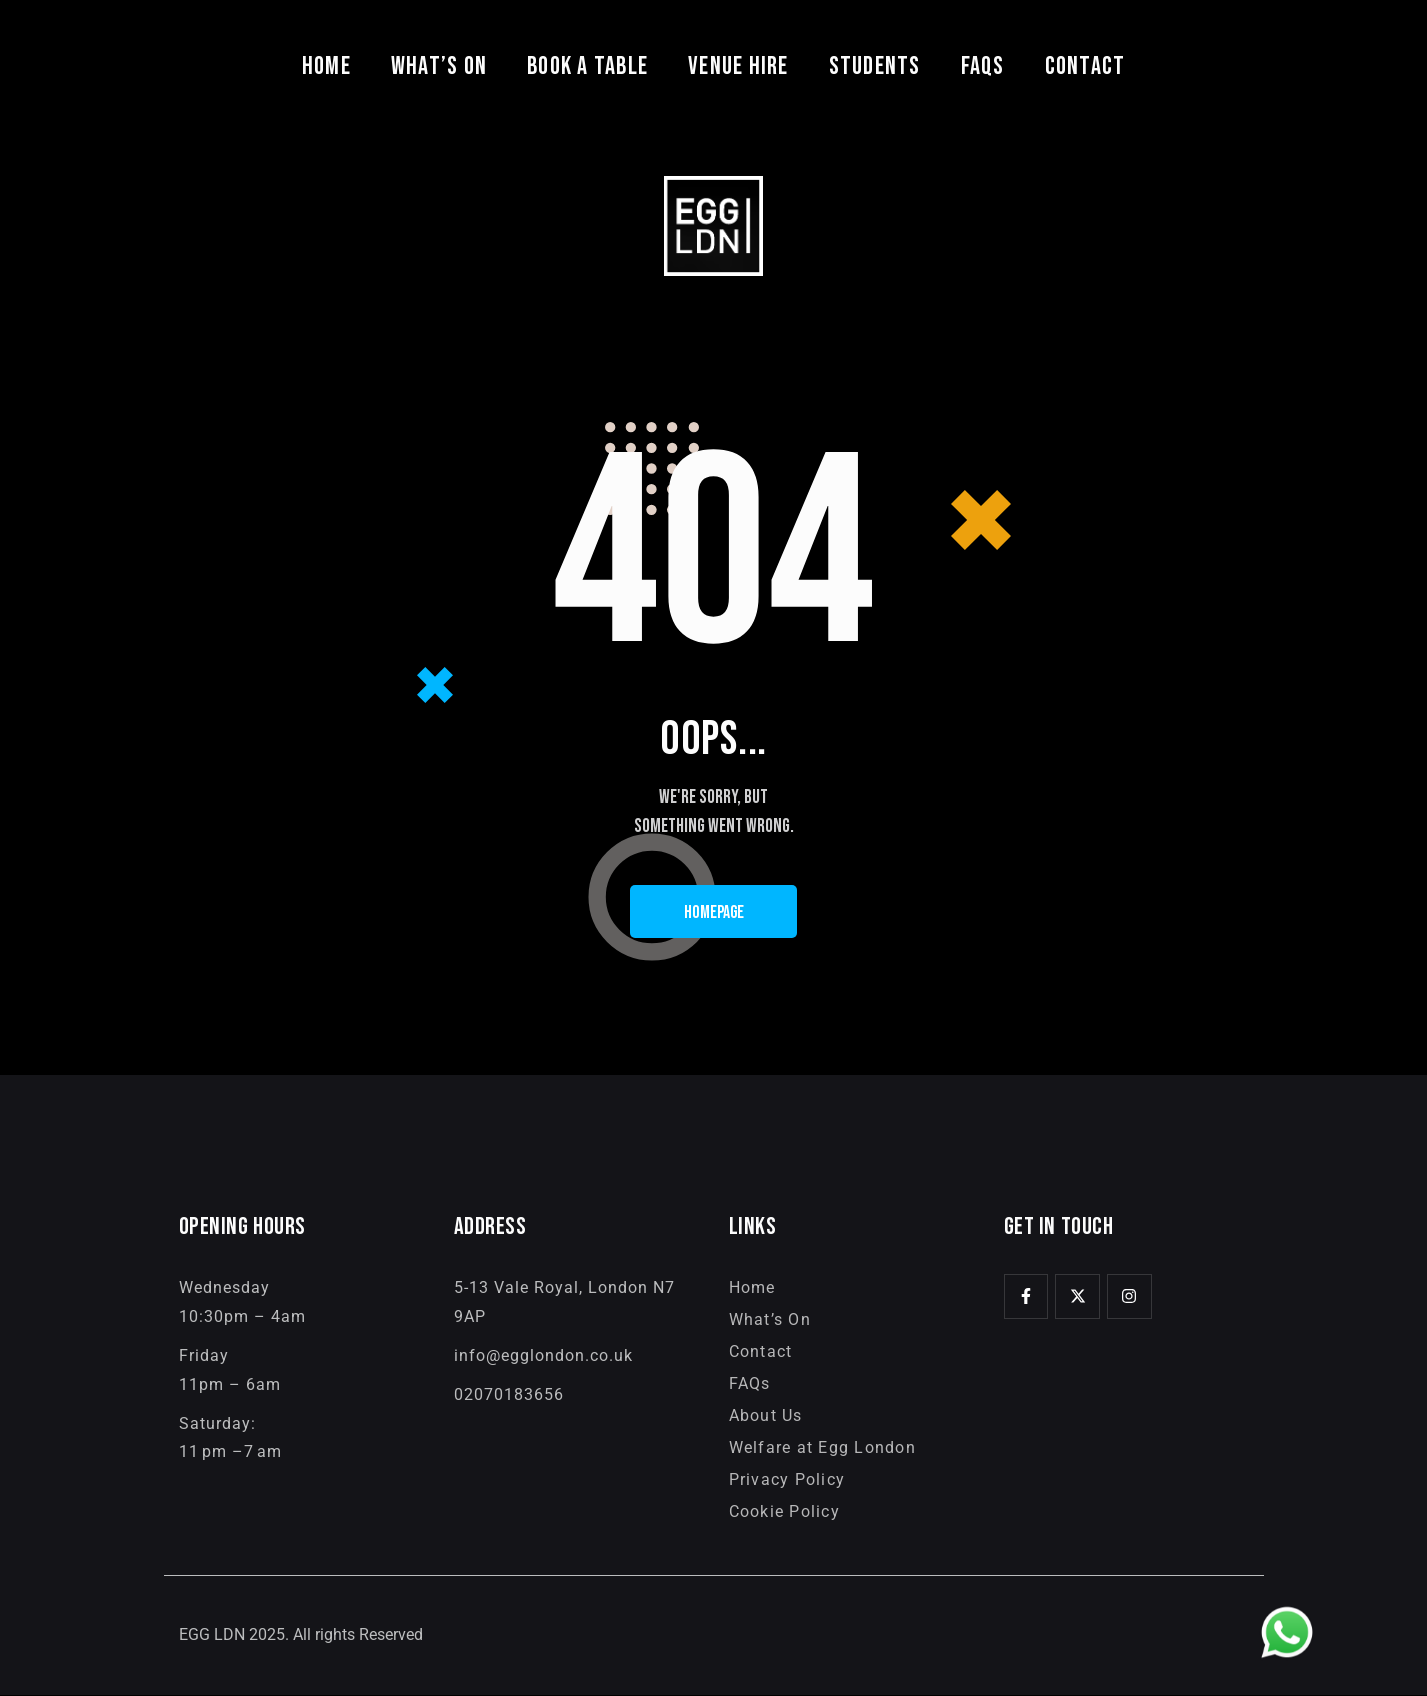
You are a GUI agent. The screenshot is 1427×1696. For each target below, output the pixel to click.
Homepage (713, 913)
